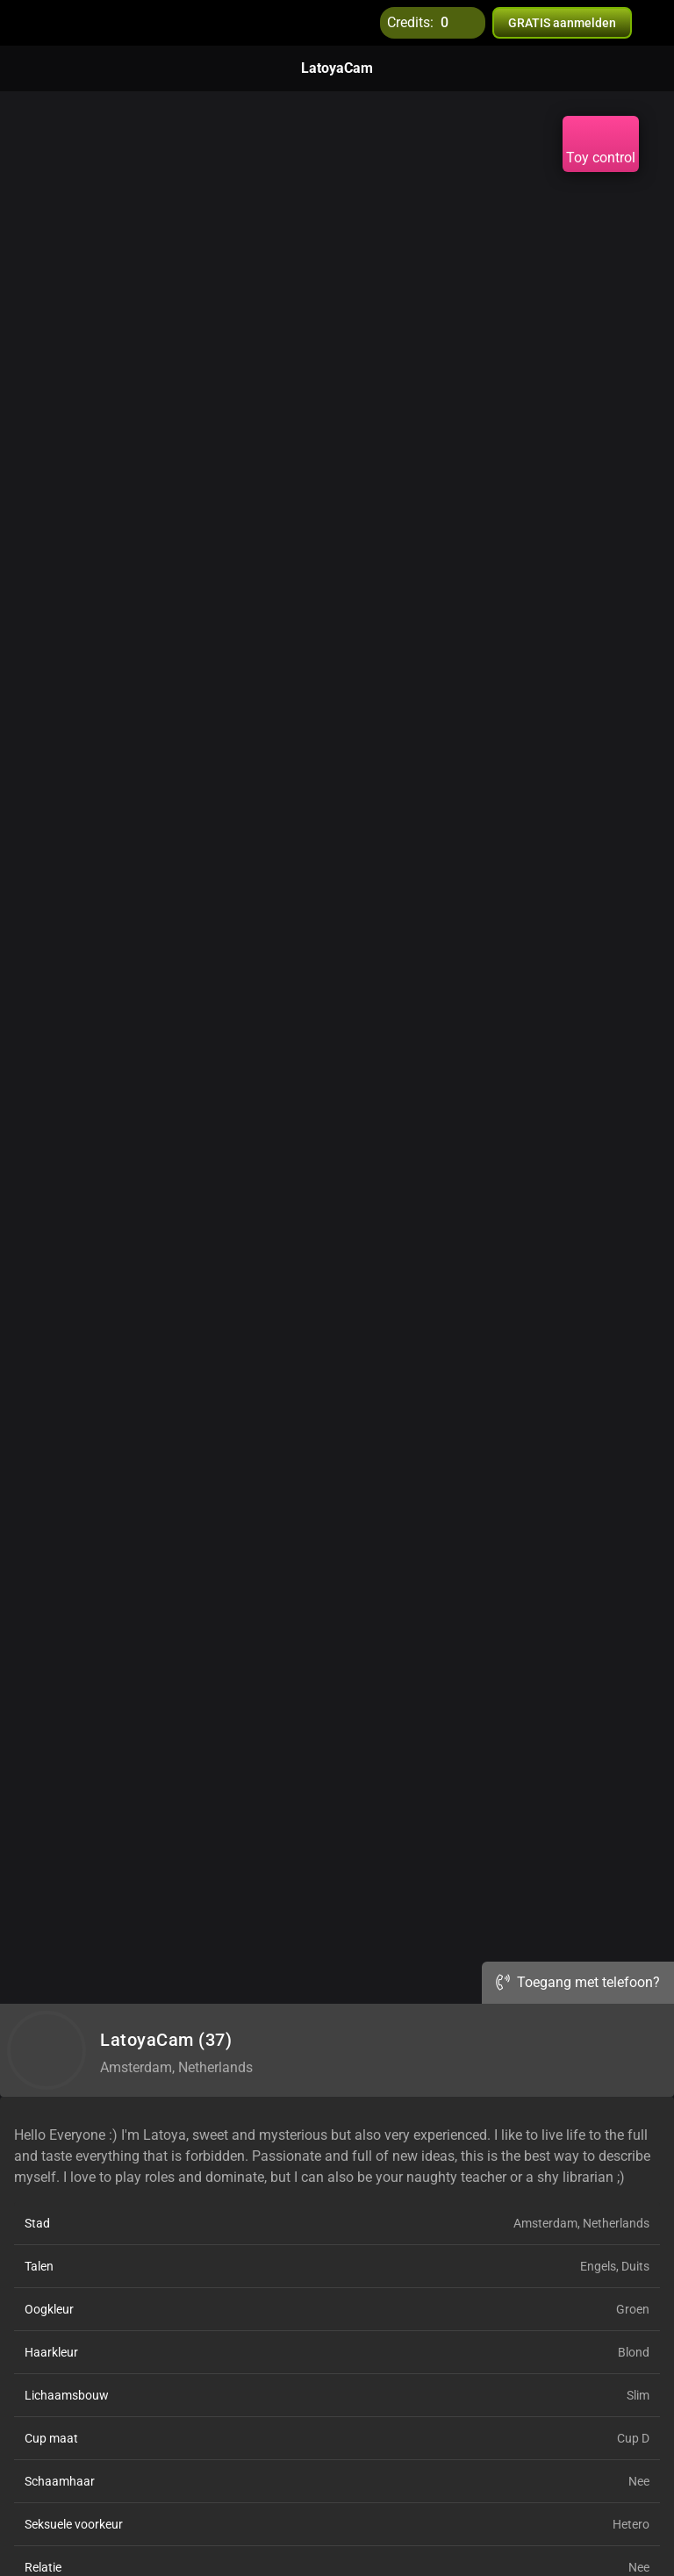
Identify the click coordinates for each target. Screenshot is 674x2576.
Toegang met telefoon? (578, 1982)
